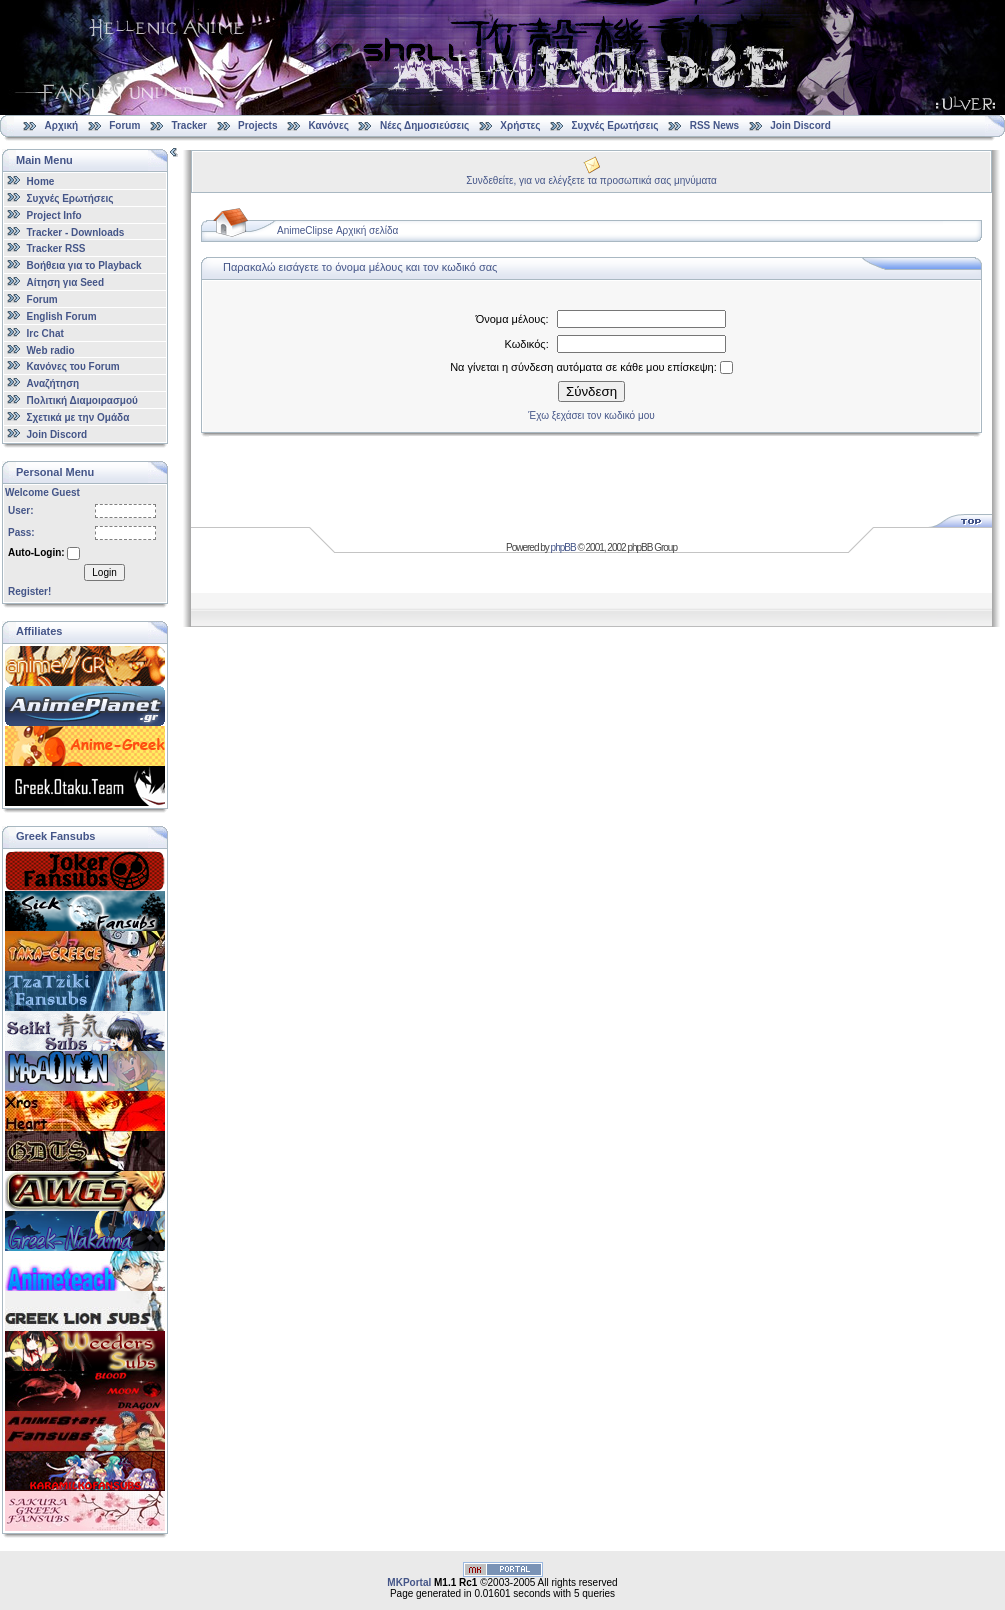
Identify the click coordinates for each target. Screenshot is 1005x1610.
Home (41, 181)
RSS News (714, 125)
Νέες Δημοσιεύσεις (424, 125)
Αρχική (62, 125)
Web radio (51, 349)
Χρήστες (520, 125)
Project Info (54, 215)
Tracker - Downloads (76, 231)
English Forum (62, 316)
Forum (124, 125)
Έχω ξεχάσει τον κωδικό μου (591, 415)
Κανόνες (329, 125)
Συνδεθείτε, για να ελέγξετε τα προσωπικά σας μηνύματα (591, 180)
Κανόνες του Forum (73, 366)
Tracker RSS (56, 248)
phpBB (563, 547)
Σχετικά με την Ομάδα (78, 417)
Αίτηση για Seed (65, 282)
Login (104, 572)
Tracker (189, 125)
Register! (29, 591)
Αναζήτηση (53, 383)
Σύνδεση (591, 391)
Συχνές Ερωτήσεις (617, 125)
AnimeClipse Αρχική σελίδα (337, 230)
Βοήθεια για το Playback (84, 265)
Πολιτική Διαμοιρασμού (82, 400)
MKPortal (409, 1582)
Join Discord (800, 125)
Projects (257, 125)
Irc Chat (45, 333)
